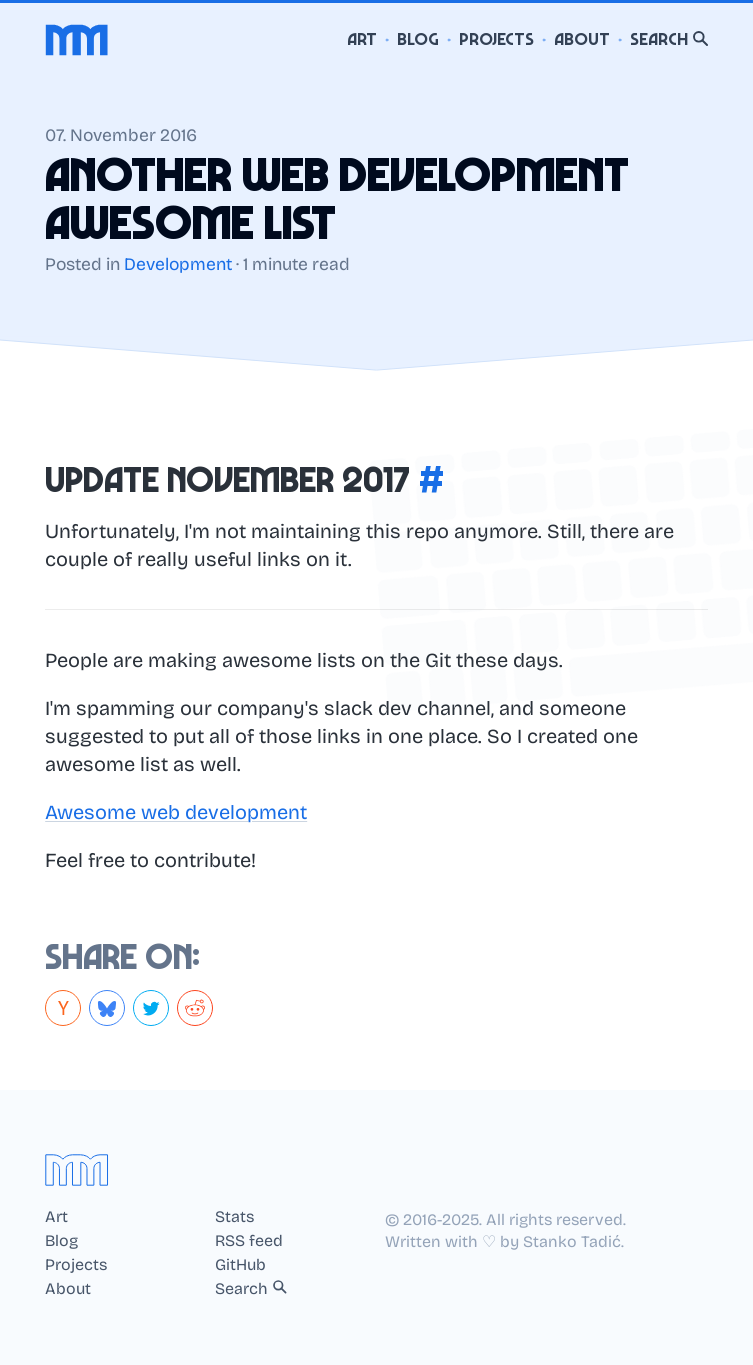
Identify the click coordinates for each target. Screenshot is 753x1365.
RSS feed (249, 1241)
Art (362, 39)
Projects (496, 39)
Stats (234, 1217)
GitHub (240, 1265)
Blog (418, 39)
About (582, 39)
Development (178, 264)
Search (669, 39)
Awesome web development (176, 812)
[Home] (77, 40)
